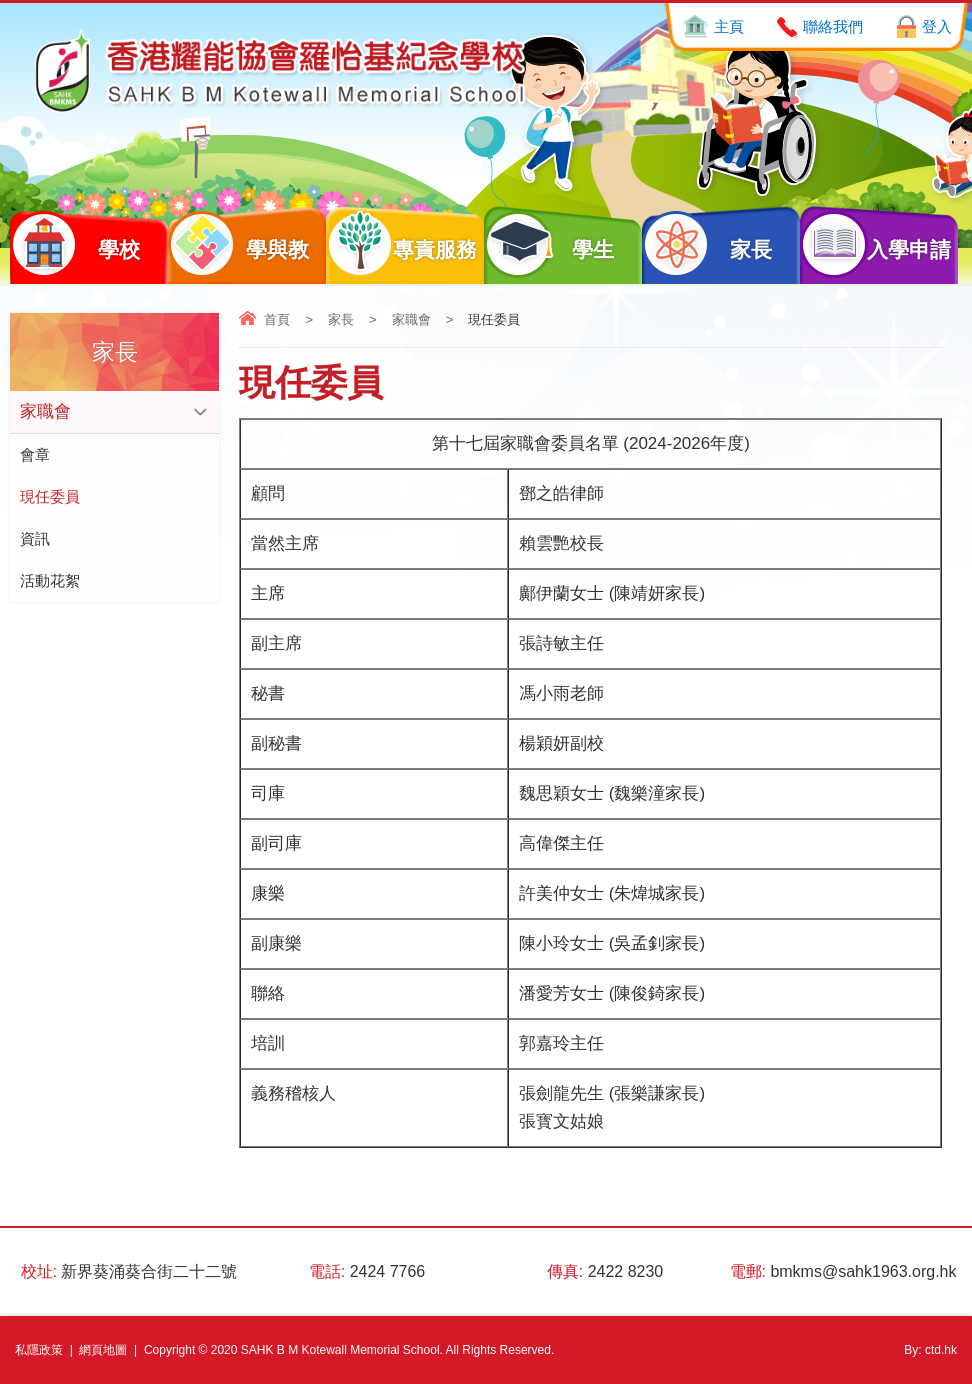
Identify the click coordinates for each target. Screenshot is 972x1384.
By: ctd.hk (930, 1350)
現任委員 (50, 496)
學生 (549, 244)
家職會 (411, 319)
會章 (35, 454)
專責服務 (401, 244)
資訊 (35, 538)
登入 (937, 26)
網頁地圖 (103, 1350)
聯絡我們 (833, 26)
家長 (707, 244)
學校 (75, 244)
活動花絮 (50, 580)
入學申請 (875, 244)
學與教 (238, 244)
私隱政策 (39, 1350)
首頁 (277, 319)
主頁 (729, 26)
